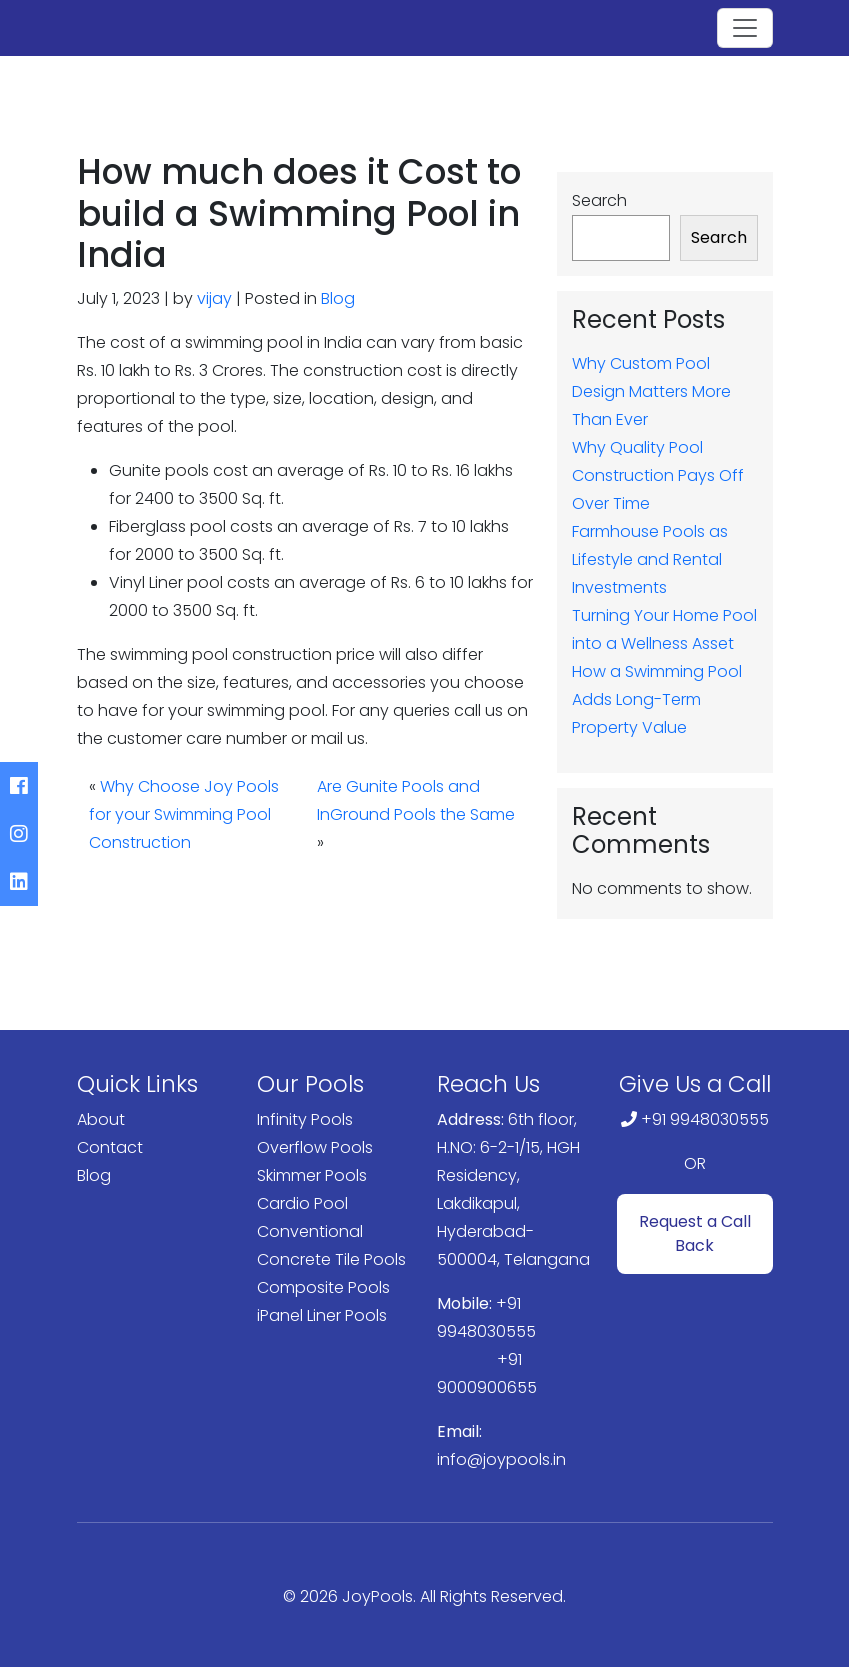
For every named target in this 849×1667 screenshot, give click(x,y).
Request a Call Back (695, 1233)
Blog (338, 298)
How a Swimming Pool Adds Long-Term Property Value (657, 699)
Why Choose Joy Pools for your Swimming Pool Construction (184, 814)
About (101, 1119)
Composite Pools (323, 1287)
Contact (110, 1147)
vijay (214, 298)
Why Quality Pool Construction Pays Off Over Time (658, 475)
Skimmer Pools (312, 1175)
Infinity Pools (305, 1119)
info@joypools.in (501, 1459)
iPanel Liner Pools (322, 1315)
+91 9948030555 (705, 1119)
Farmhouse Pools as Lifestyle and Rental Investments (650, 559)
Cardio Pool (302, 1203)
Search (599, 200)
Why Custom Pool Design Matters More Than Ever (651, 391)
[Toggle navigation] (745, 28)
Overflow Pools (315, 1147)
